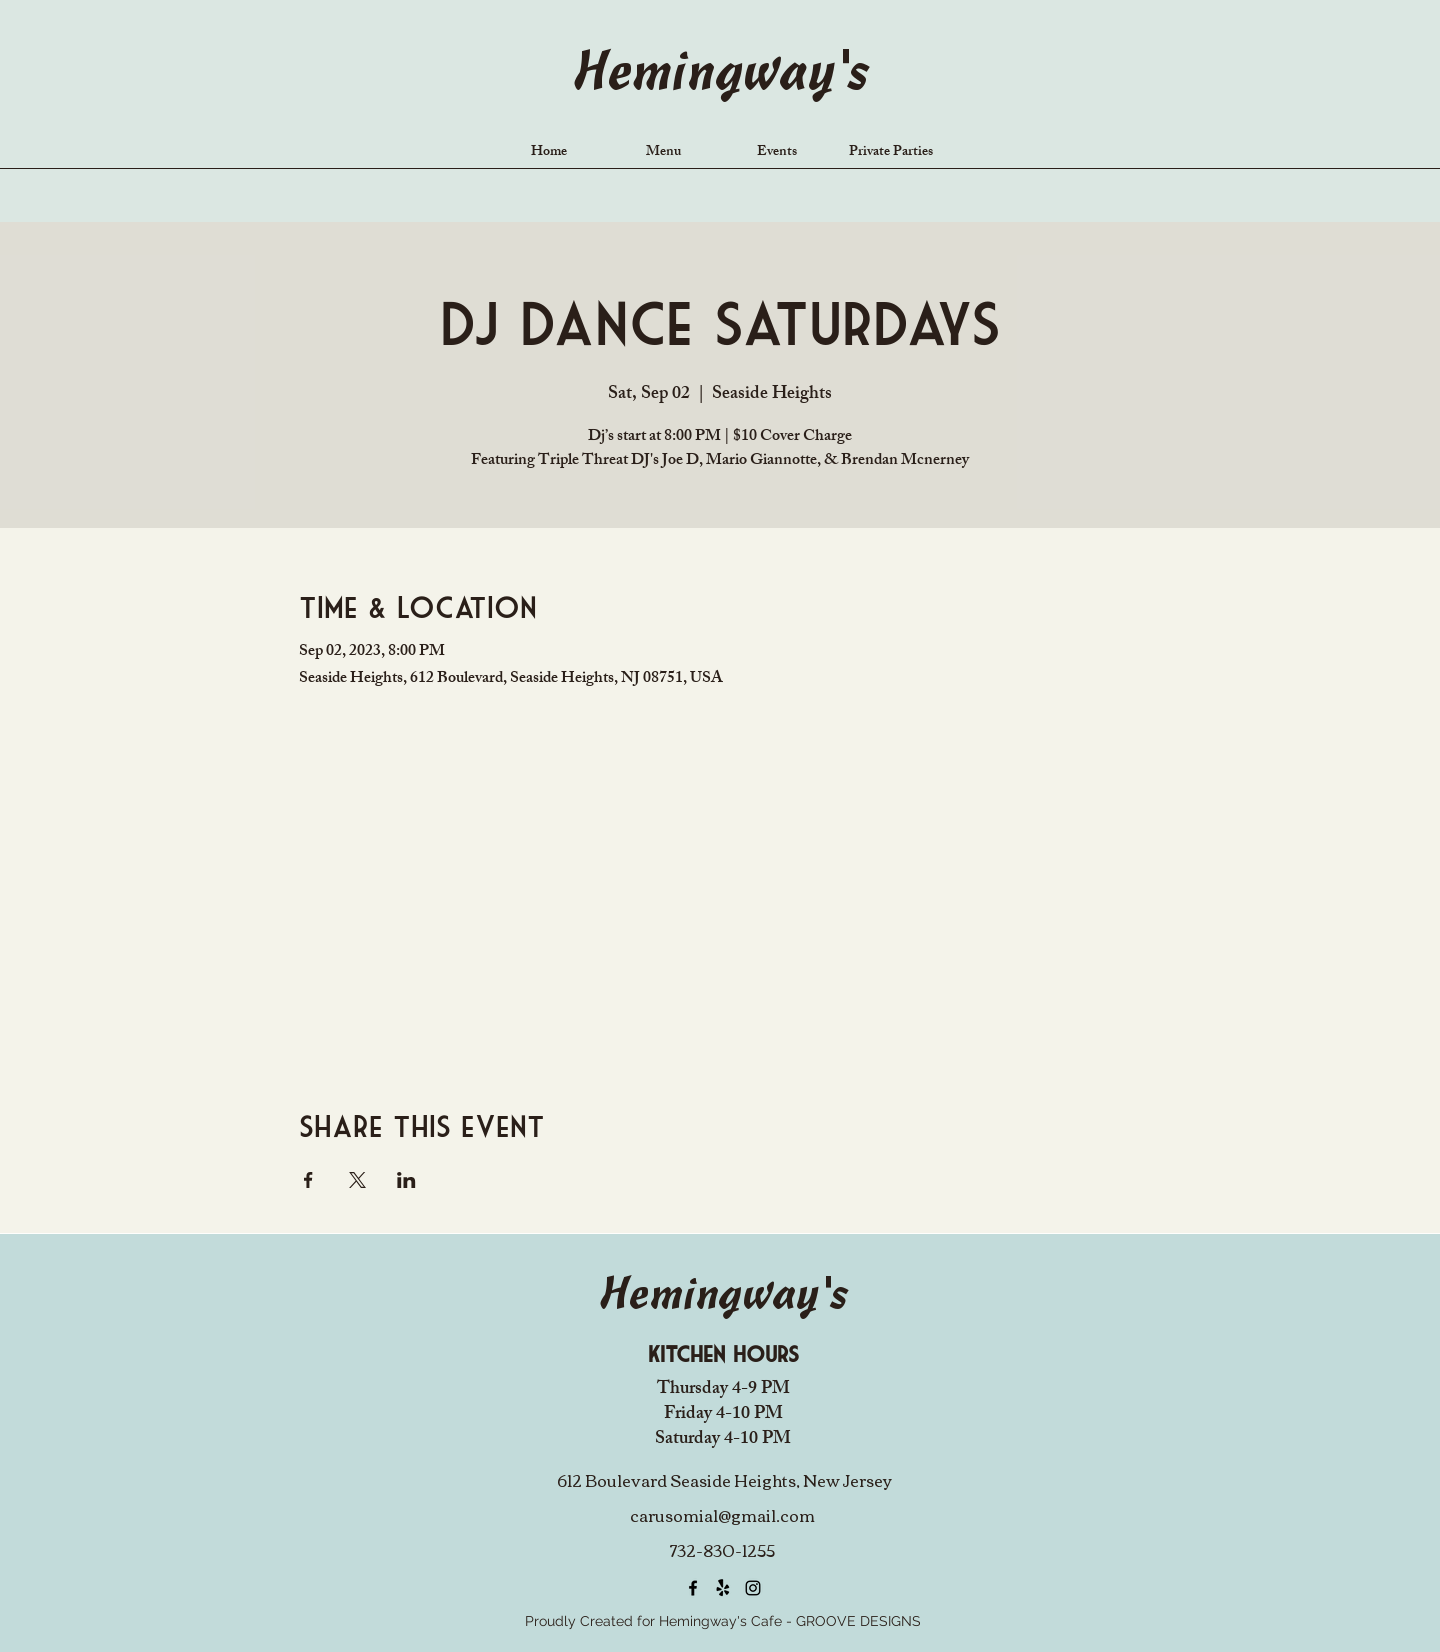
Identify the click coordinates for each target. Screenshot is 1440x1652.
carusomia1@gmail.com (722, 1515)
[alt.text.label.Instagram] (753, 1588)
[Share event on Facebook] (308, 1180)
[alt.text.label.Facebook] (693, 1588)
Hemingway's (720, 75)
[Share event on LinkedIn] (406, 1180)
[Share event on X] (357, 1180)
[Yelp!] (723, 1588)
